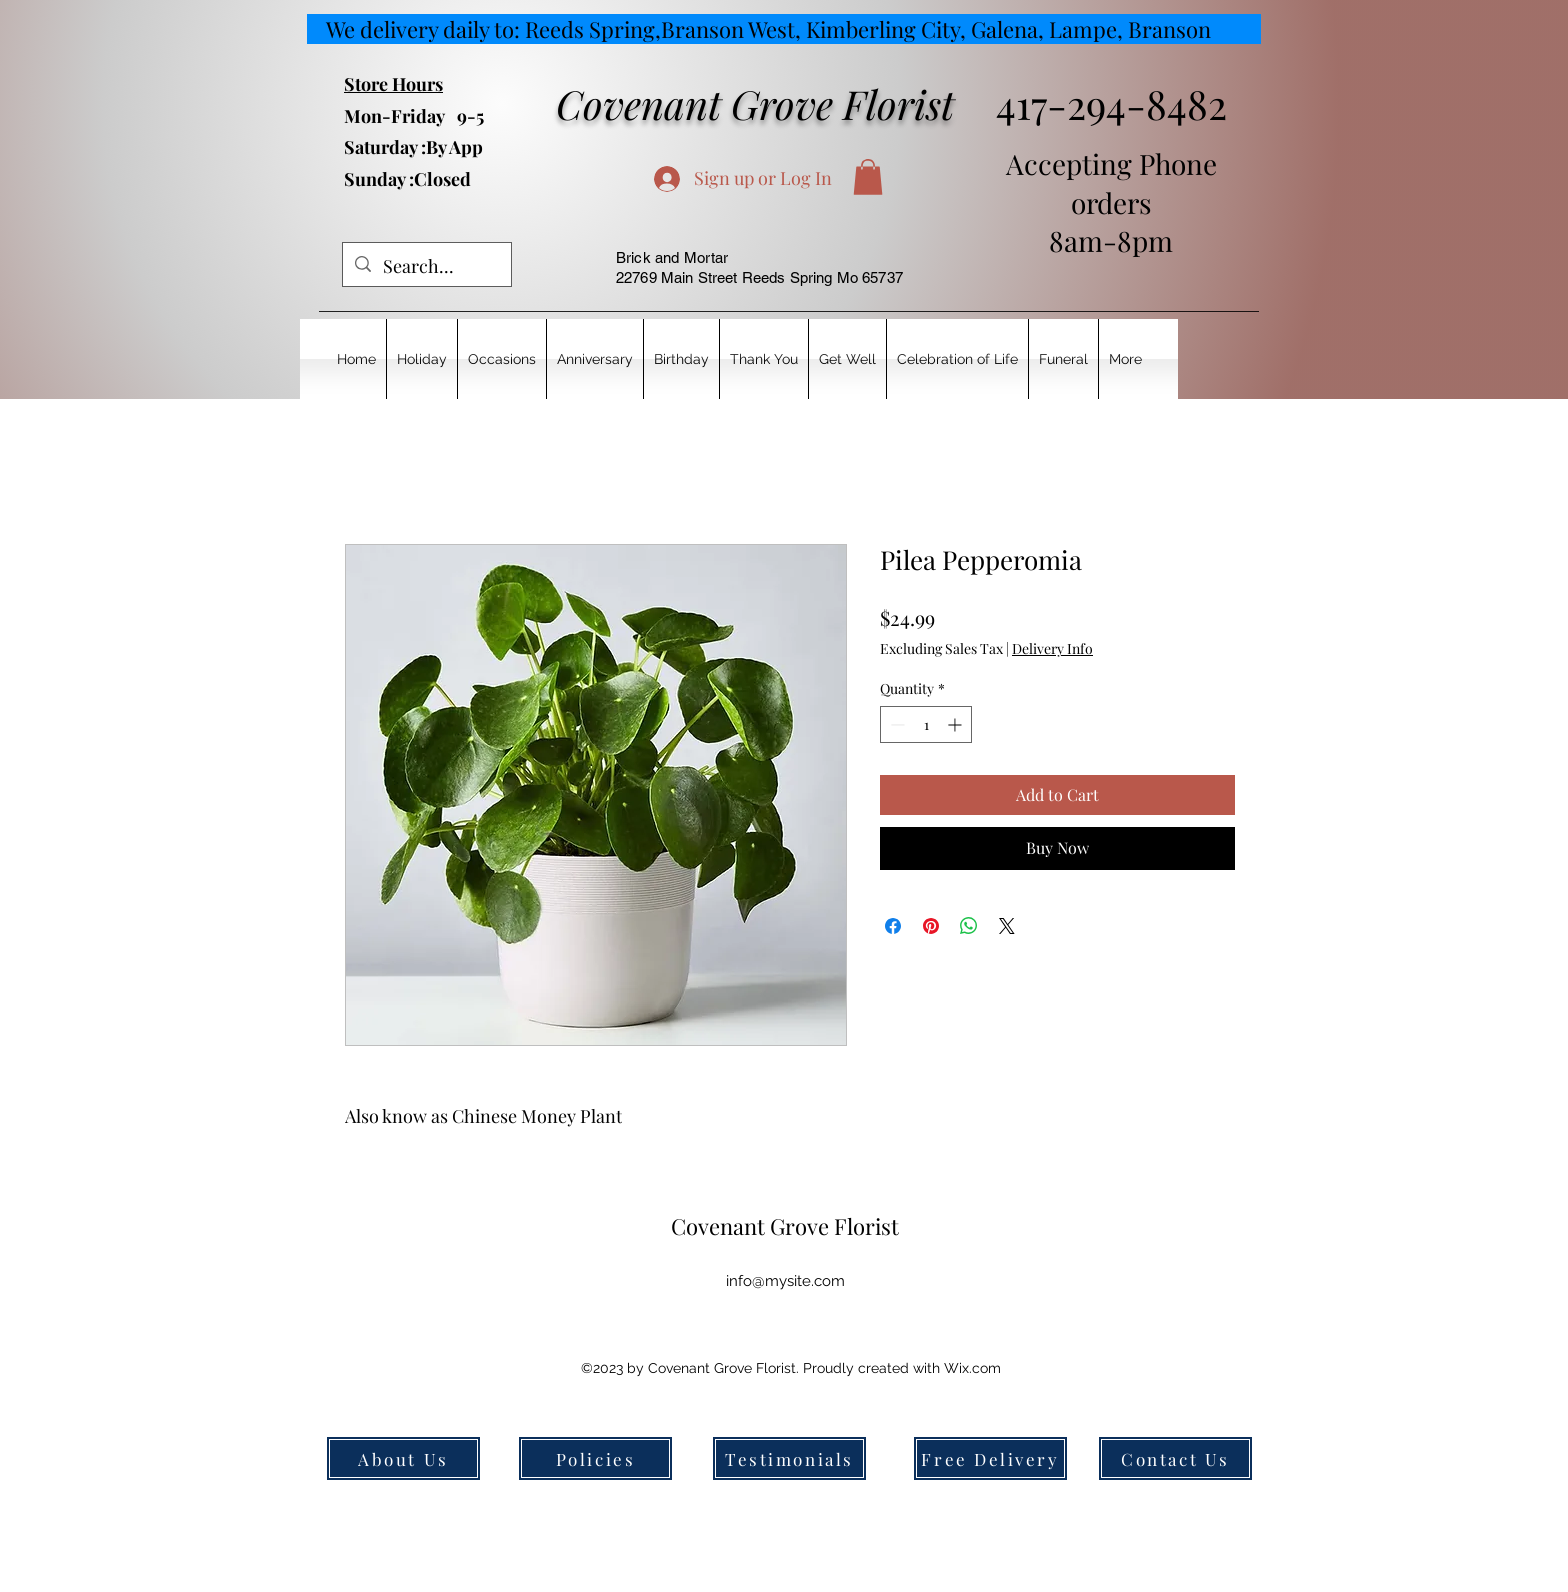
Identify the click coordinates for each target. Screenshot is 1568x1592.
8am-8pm (1111, 240)
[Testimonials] (789, 1458)
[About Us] (403, 1458)
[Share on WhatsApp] (969, 926)
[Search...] (426, 267)
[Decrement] (895, 724)
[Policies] (595, 1458)
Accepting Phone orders (1111, 183)
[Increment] (956, 724)
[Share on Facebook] (893, 926)
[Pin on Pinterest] (931, 926)
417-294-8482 (1111, 103)
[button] (868, 177)
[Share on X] (1007, 926)
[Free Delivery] (990, 1458)
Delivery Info (1052, 648)
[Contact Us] (1175, 1458)
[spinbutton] (926, 724)
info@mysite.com (785, 1281)
